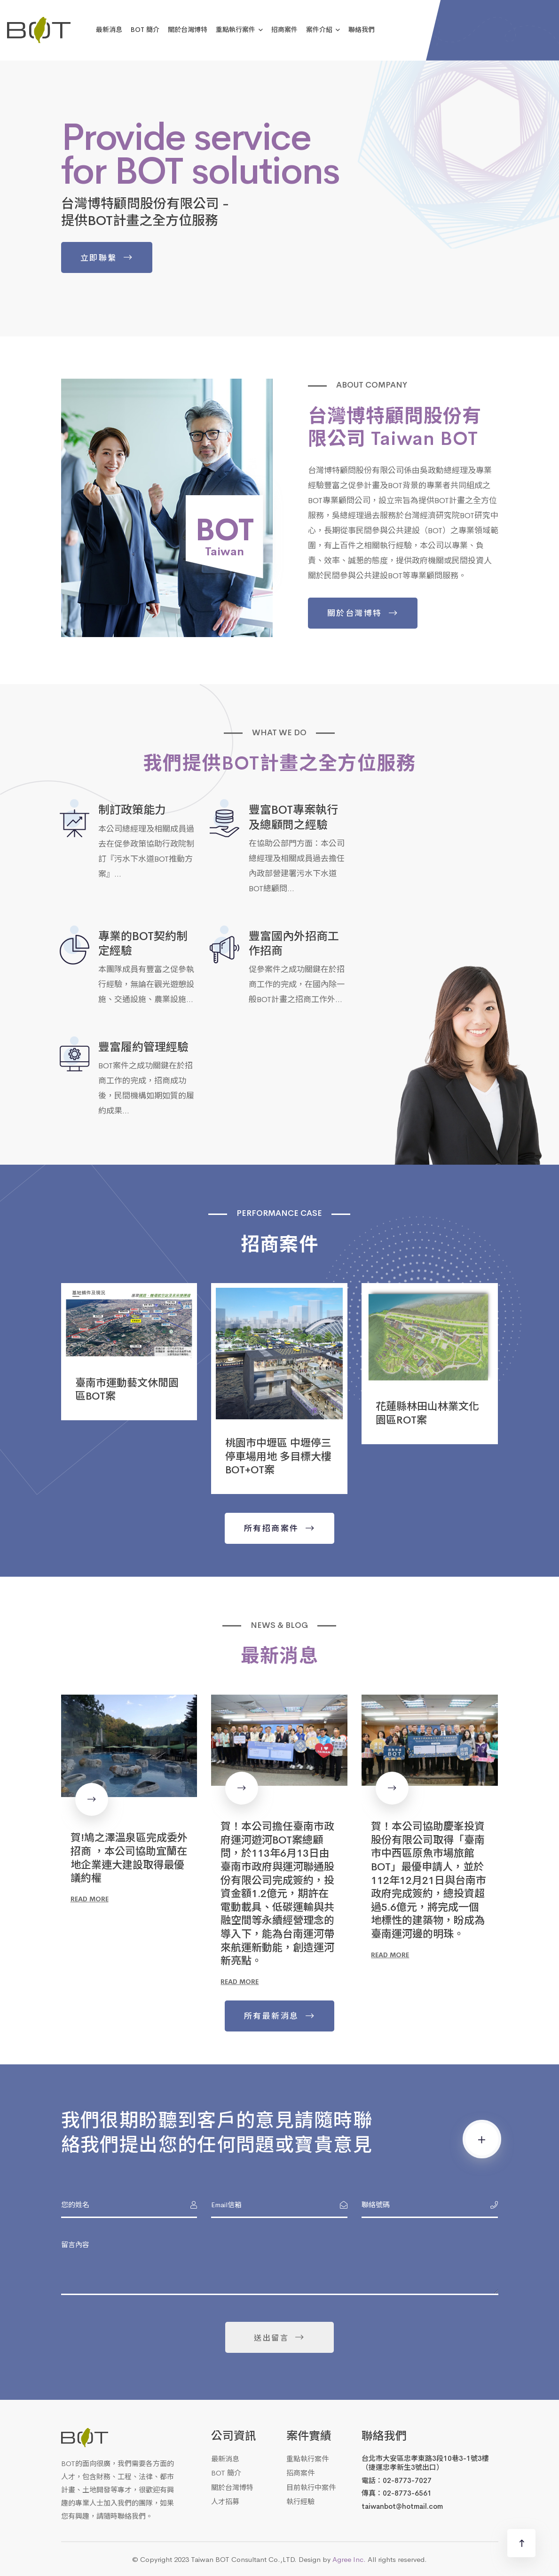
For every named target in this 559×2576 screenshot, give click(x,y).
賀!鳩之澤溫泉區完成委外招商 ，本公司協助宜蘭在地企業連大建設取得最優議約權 (129, 1856)
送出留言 (271, 2337)
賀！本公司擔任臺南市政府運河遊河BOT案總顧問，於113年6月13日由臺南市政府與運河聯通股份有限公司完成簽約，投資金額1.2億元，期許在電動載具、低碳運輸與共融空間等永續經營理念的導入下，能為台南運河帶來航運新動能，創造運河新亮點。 (277, 1892)
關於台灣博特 (187, 29)
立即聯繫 (97, 257)
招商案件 (284, 29)
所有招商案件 (271, 1527)
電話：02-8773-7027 (397, 2480)
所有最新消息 (271, 2015)
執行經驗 (300, 2501)
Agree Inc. (349, 2559)
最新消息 (109, 29)
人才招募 (225, 2501)
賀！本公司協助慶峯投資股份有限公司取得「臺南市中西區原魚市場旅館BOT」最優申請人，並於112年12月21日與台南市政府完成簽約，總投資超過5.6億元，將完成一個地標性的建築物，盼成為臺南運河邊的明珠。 (428, 1879)
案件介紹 (319, 29)
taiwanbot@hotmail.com (402, 2506)
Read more (90, 1898)
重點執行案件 (235, 29)
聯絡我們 (361, 29)
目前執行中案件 (311, 2487)
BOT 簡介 (145, 29)
